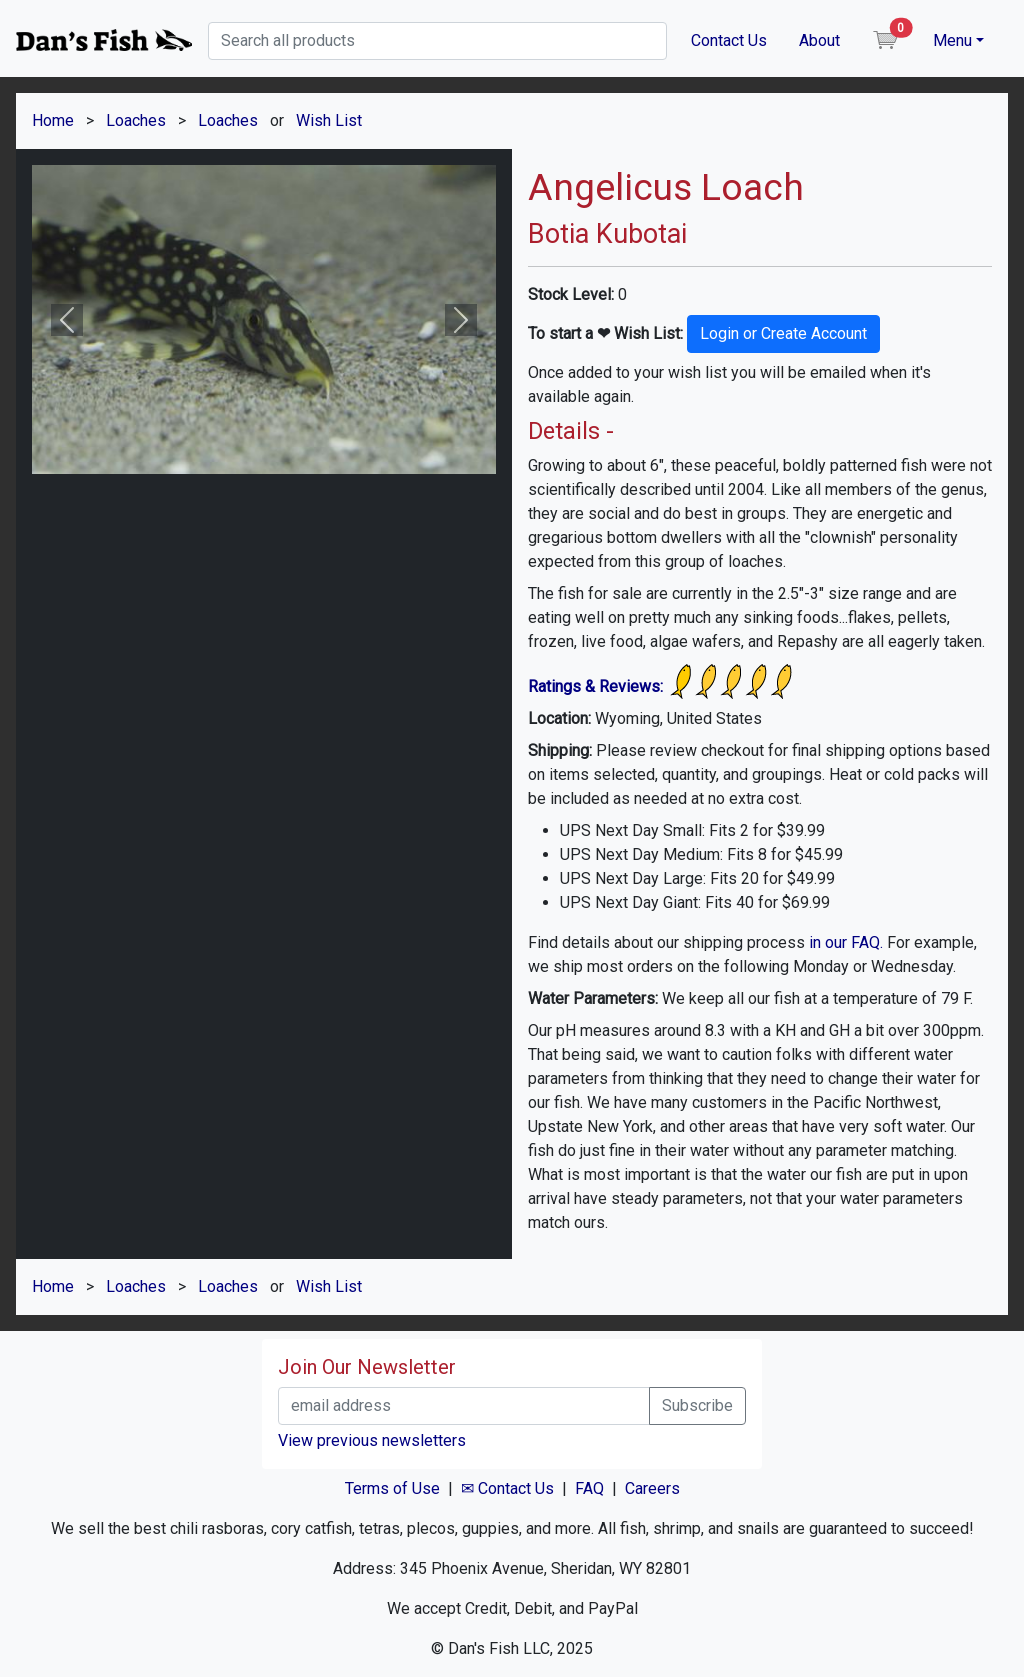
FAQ (589, 1488)
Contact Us (729, 40)
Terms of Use (392, 1488)
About (819, 40)
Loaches (136, 120)
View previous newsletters (372, 1440)
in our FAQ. (846, 942)
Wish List (329, 120)
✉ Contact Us (507, 1488)
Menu (952, 40)
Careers (652, 1488)
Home (53, 120)
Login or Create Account (783, 333)
